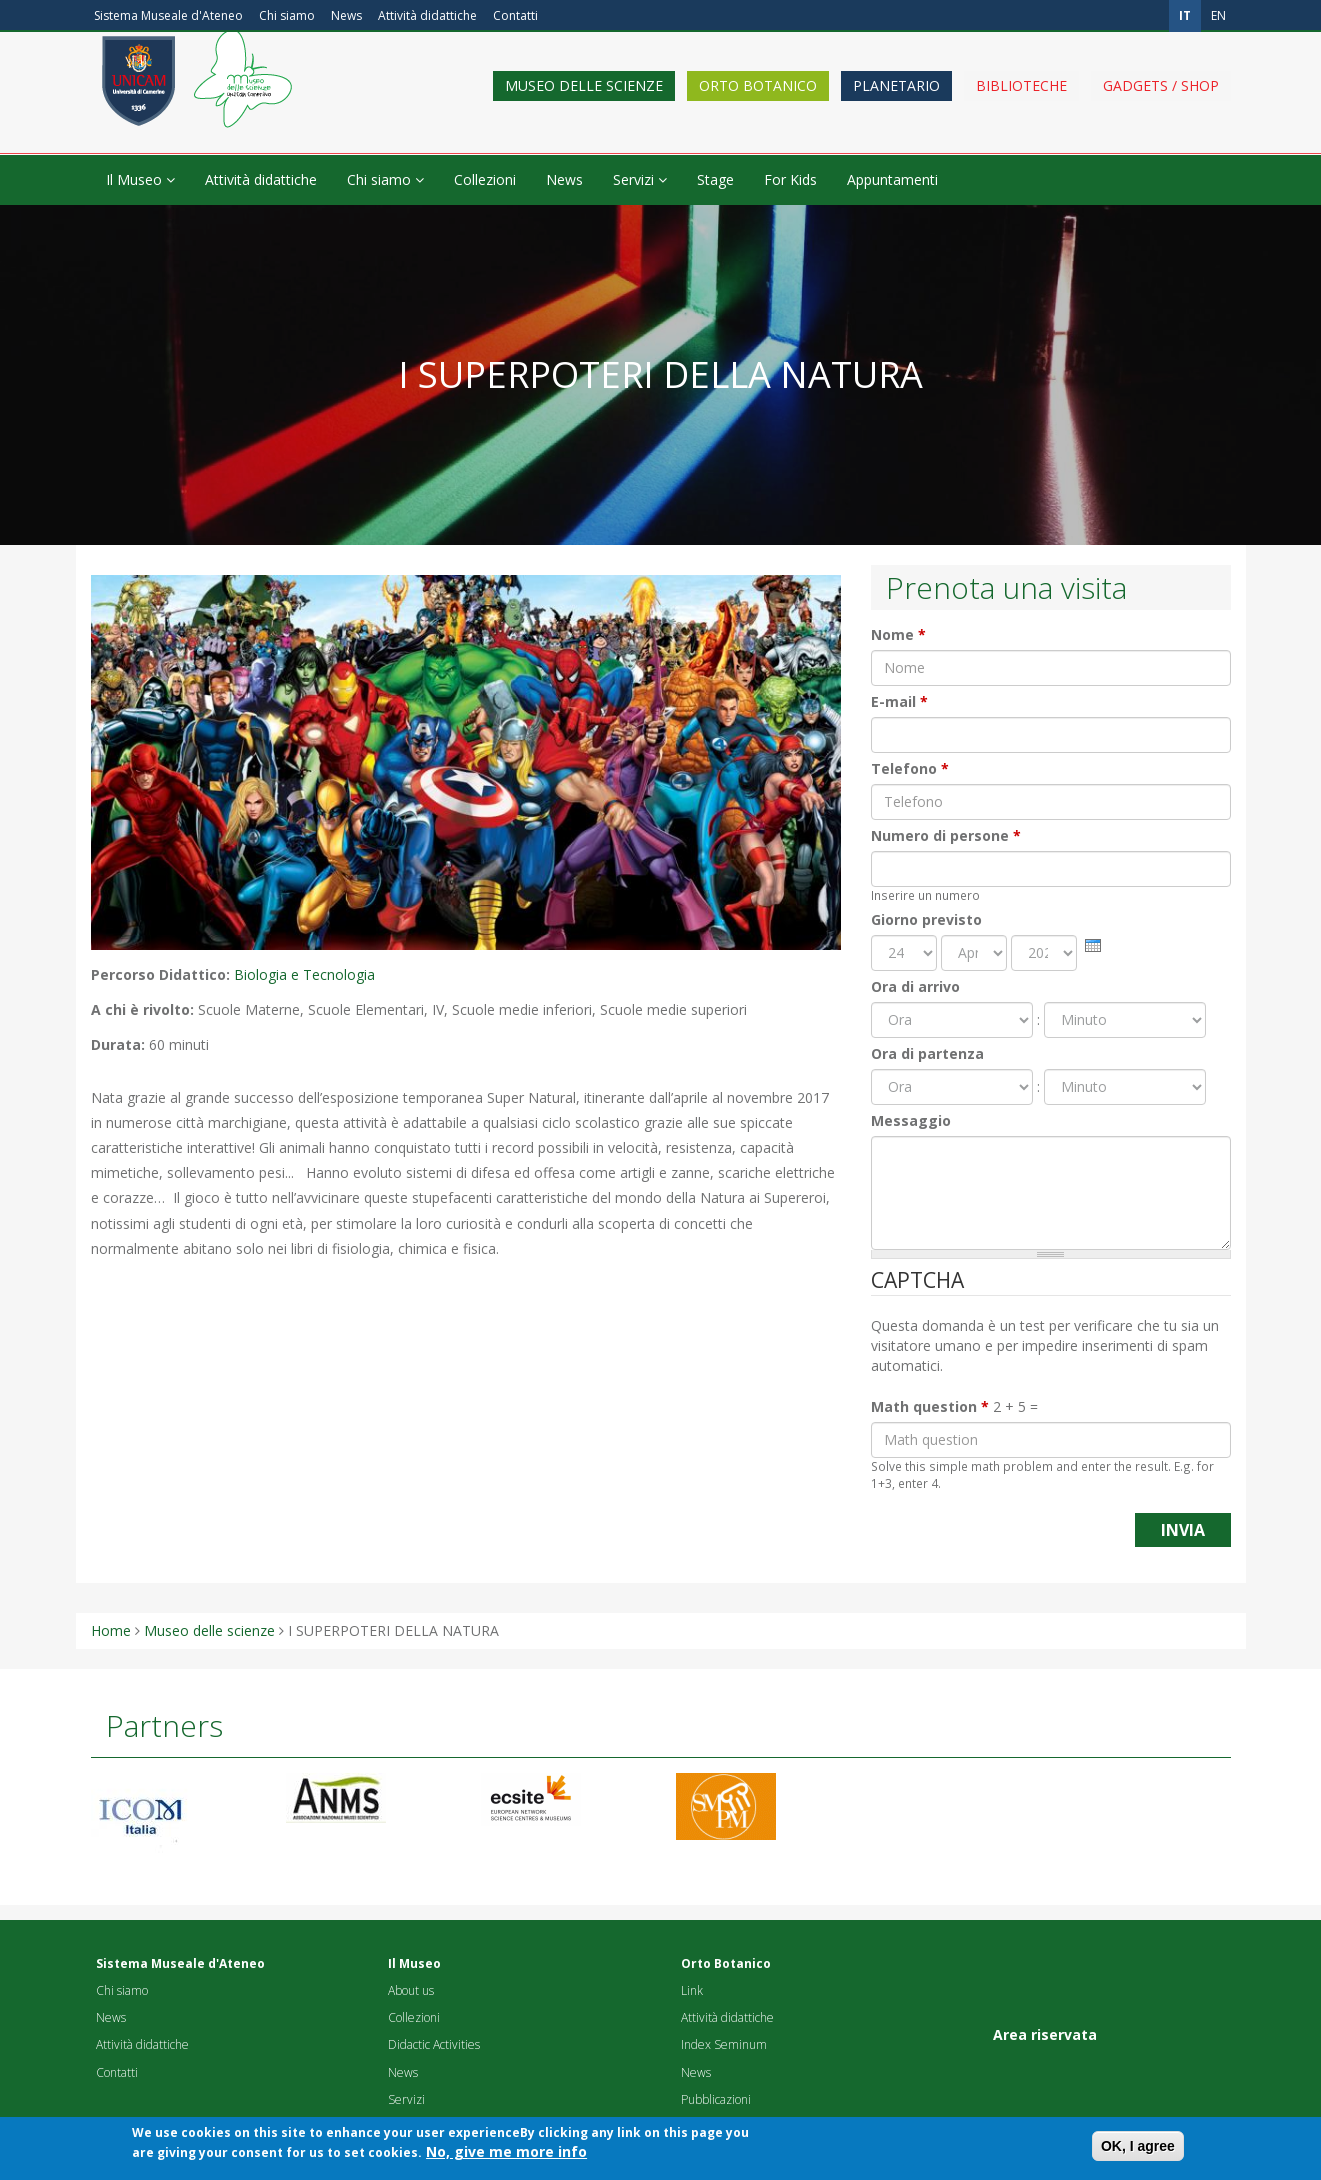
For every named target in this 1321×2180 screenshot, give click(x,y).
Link (692, 1990)
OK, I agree (1138, 2150)
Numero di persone (946, 835)
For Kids (790, 179)
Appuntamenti (892, 179)
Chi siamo (287, 15)
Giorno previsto (926, 919)
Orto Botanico (758, 102)
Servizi (640, 179)
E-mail (899, 701)
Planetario (896, 102)
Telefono (910, 768)
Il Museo (140, 179)
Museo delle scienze (584, 102)
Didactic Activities (434, 2044)
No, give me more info (506, 2155)
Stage (715, 179)
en (1218, 15)
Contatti (515, 15)
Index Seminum (724, 2044)
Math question (930, 1406)
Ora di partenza (927, 1053)
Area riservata (1045, 2034)
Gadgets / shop (1161, 102)
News (346, 15)
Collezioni (485, 179)
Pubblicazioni (716, 2099)
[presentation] (1093, 945)
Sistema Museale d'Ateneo (168, 15)
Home (111, 1630)
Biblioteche (1021, 102)
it (1185, 15)
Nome (898, 634)
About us (411, 1990)
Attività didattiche (427, 15)
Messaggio (911, 1120)
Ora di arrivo (915, 986)
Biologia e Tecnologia (304, 974)
